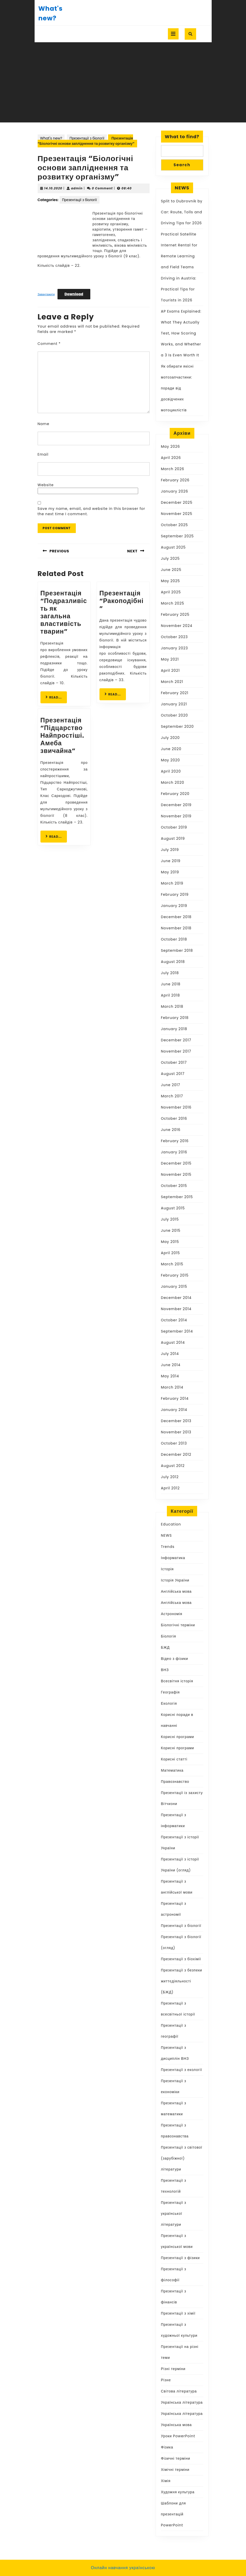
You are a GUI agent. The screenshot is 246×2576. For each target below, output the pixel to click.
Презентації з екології (181, 2069)
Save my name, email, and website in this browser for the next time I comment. (91, 511)
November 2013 (176, 1432)
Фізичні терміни (175, 2458)
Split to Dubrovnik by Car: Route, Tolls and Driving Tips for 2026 (181, 212)
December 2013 (176, 1420)
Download (74, 294)
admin (77, 188)
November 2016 (176, 1107)
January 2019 (174, 905)
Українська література (182, 2402)
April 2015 (170, 1252)
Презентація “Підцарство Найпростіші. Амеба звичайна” (62, 735)
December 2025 (177, 502)
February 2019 (175, 894)
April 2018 (170, 995)
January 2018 (174, 1028)
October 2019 (174, 827)
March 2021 (172, 681)
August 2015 (173, 1208)
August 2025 (173, 547)
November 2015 (176, 1174)
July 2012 (170, 1476)
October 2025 (174, 524)
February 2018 (175, 1017)
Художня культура (178, 2492)
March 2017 (172, 1096)
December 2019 (176, 804)
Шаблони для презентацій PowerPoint (173, 2514)
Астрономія (171, 1613)
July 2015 (170, 1219)
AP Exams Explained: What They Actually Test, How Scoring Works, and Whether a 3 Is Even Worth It (181, 333)
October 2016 (174, 1118)
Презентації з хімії (178, 2313)
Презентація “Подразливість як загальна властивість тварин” (63, 612)
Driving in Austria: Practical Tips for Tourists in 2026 (178, 289)
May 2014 (170, 1376)
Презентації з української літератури (173, 2213)
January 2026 (174, 491)
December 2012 (176, 1454)
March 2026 (172, 468)
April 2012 (170, 1488)
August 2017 (173, 1073)
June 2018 (171, 984)
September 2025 (177, 536)
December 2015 (176, 1163)
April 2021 (170, 670)
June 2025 (171, 569)
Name (43, 423)
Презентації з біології (86, 138)
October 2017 (174, 1062)
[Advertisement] (123, 80)
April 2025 (171, 592)
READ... (56, 697)
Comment (49, 343)
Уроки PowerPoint (178, 2436)
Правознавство (175, 1781)
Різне (166, 2380)
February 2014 (175, 1398)
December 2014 (176, 1297)
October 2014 (174, 1320)
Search (181, 164)
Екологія (169, 1703)
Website (46, 484)
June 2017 (170, 1084)
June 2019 (171, 860)
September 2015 (177, 1196)
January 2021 (174, 704)
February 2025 (175, 614)
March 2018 (172, 1006)
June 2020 (171, 748)
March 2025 (172, 603)
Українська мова (176, 2424)
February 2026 (175, 480)
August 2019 (173, 838)
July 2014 (170, 1353)
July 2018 (170, 972)
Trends (168, 1546)
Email (43, 454)
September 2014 (177, 1331)
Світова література (179, 2391)
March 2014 (172, 1387)
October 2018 (174, 939)
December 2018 (176, 916)
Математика (172, 1770)
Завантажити (46, 294)
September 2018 (177, 950)
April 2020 (171, 771)
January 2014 (174, 1409)
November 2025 (177, 513)
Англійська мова (176, 1591)
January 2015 (174, 1286)
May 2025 (170, 580)
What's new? (51, 138)
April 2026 (171, 457)
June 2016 (171, 1129)
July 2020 (170, 737)
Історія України (175, 1580)
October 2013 (174, 1443)
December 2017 (176, 1040)
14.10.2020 (53, 188)
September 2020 (177, 726)
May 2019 (170, 872)
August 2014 (173, 1342)
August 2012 (173, 1465)
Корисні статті (174, 1759)
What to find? (182, 136)
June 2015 (171, 1230)
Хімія (166, 2480)
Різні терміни (173, 2368)
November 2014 (176, 1308)
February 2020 (175, 793)
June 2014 (171, 1364)
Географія (170, 1692)
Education (171, 1524)
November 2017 (176, 1051)
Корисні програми (177, 1736)
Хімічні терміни (175, 2469)
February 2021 (175, 692)
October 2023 (174, 636)
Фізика (167, 2447)
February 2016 (175, 1140)
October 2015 (174, 1185)
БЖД (165, 1647)
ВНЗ (165, 1669)
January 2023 (174, 648)
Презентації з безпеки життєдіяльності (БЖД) (181, 1981)
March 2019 (172, 883)
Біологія (168, 1636)
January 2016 (174, 1152)
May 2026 (170, 446)
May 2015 (170, 1241)
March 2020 (172, 782)
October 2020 (174, 715)
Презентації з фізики (180, 2257)
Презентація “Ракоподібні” (121, 601)
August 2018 (173, 961)
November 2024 (177, 625)
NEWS (166, 1535)
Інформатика (173, 1557)
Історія (167, 1569)
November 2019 (176, 816)
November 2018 (176, 928)
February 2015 (175, 1275)
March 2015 (172, 1264)
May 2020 (170, 760)
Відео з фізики (174, 1658)
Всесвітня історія (177, 1681)
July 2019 (170, 849)
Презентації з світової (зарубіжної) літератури (181, 2158)
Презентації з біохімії (181, 1959)
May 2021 (170, 659)
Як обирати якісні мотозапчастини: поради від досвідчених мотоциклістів (177, 388)
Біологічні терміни (178, 1625)
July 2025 (170, 558)
